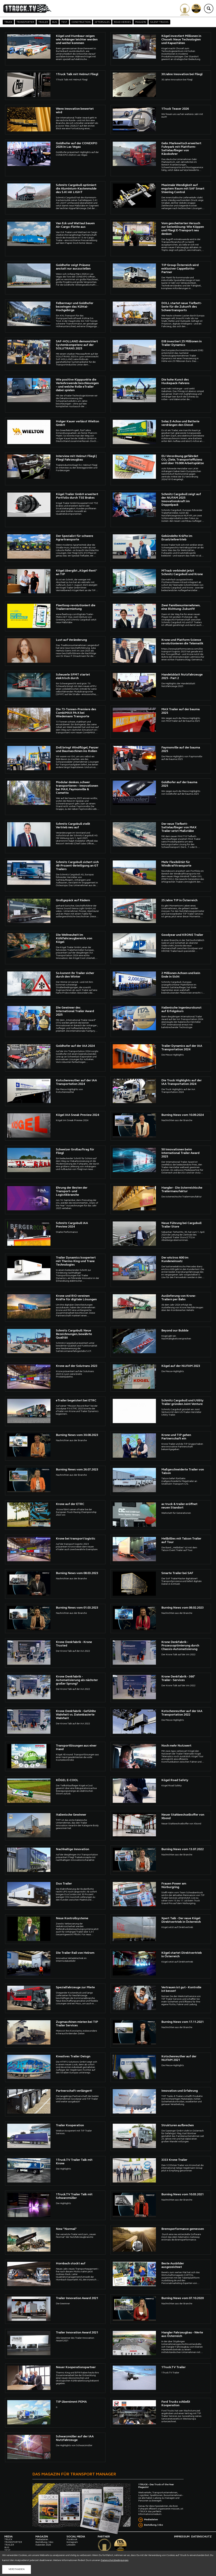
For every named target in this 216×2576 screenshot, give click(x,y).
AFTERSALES (102, 22)
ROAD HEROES (122, 22)
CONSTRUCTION (81, 22)
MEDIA (8, 2536)
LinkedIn (70, 2545)
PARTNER (104, 2536)
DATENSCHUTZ (201, 2536)
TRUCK (8, 22)
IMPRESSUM (182, 2536)
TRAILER (43, 22)
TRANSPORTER (25, 22)
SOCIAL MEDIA (75, 2536)
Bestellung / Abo (153, 2525)
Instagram (72, 2542)
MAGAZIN (140, 22)
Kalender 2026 (43, 2545)
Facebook (71, 2539)
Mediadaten (151, 2519)
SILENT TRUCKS (159, 22)
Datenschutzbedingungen (114, 2560)
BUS (54, 22)
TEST (64, 22)
